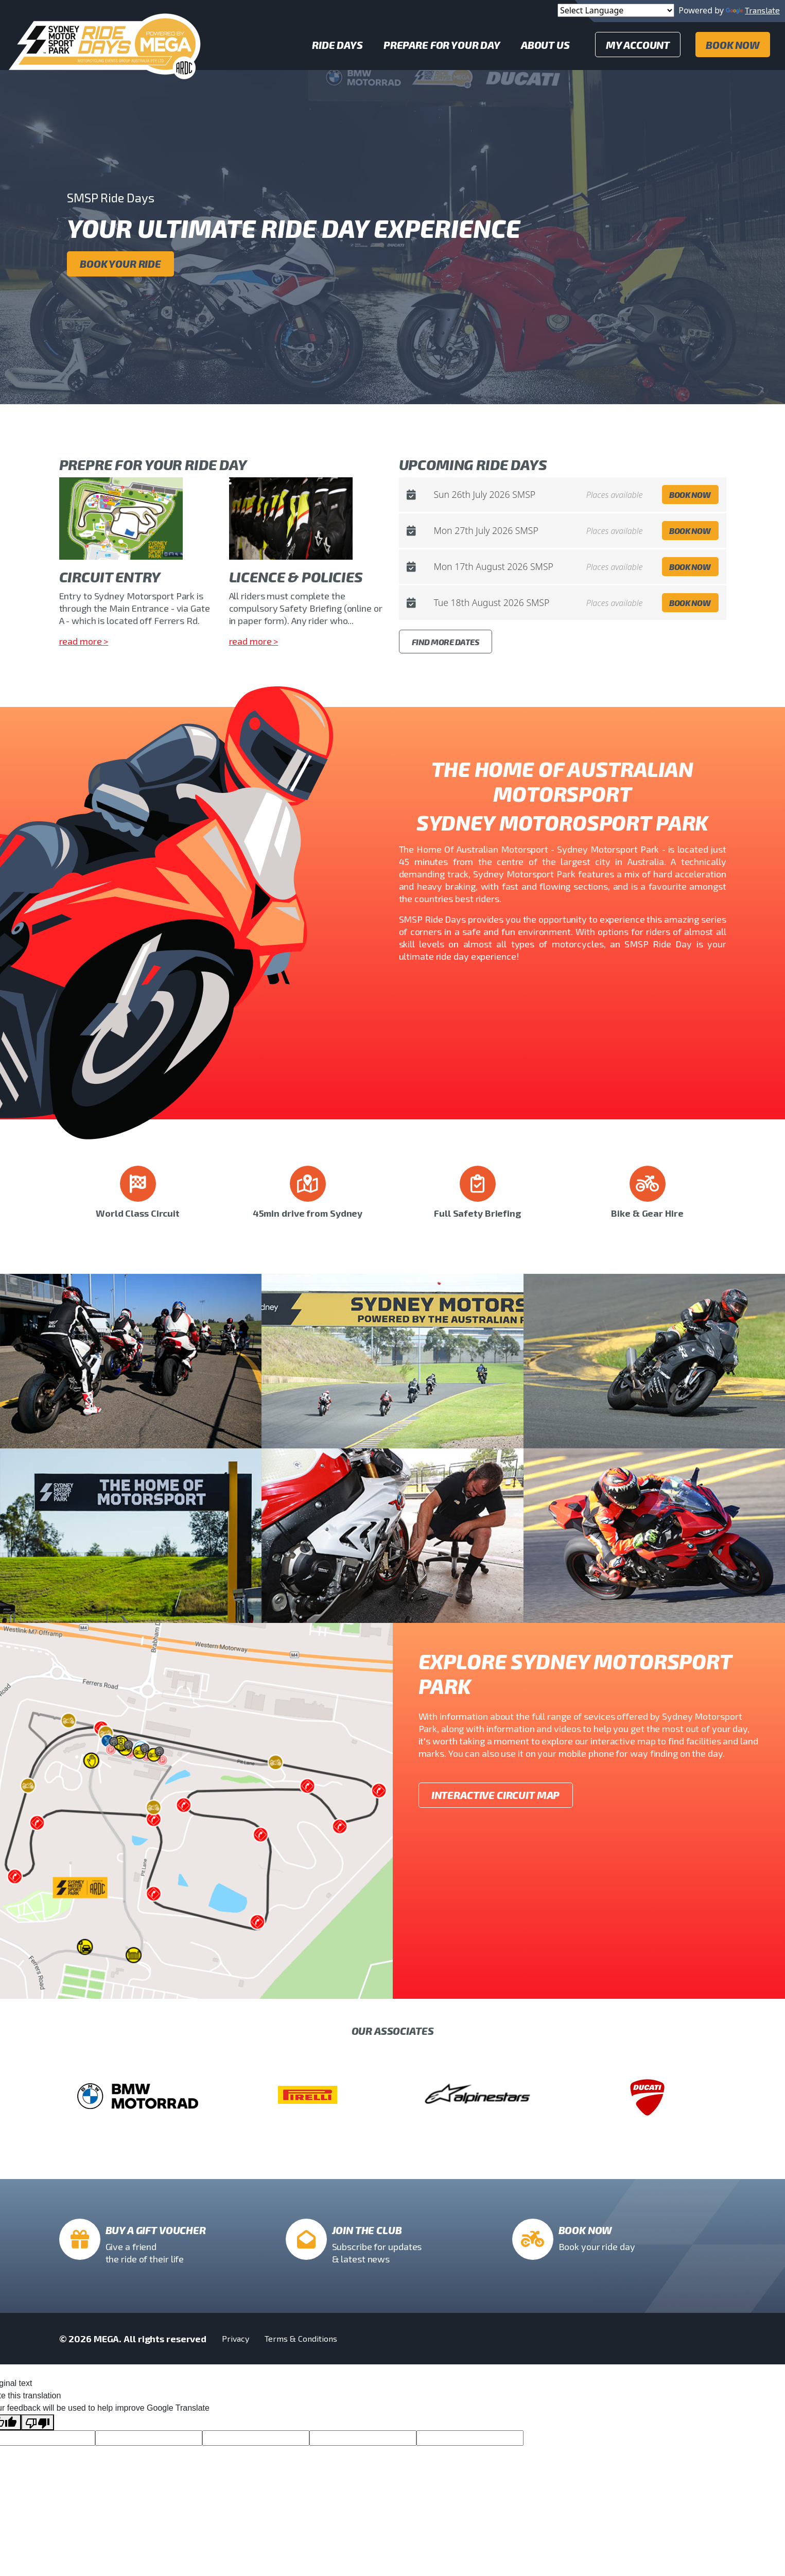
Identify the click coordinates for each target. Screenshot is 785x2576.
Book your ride (120, 263)
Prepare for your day (441, 45)
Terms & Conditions (301, 2338)
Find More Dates (445, 642)
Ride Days (337, 45)
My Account (638, 45)
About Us (545, 45)
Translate (753, 10)
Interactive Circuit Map (495, 1795)
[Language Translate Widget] (615, 10)
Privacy (235, 2338)
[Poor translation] (37, 2422)
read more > (84, 641)
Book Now (733, 45)
